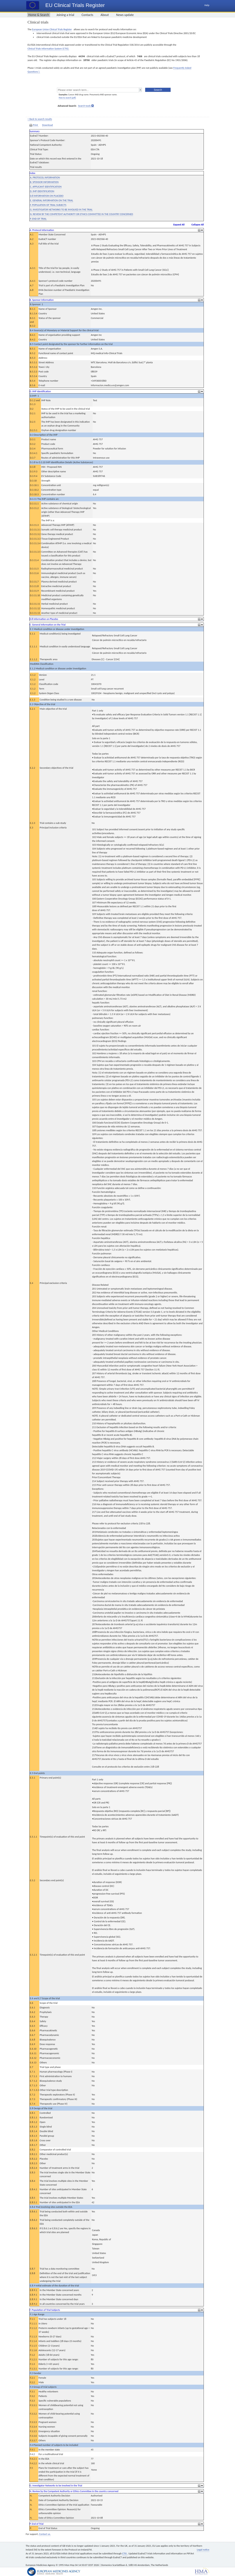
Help (207, 5)
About (105, 15)
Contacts (87, 15)
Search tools (84, 105)
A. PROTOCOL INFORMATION (45, 177)
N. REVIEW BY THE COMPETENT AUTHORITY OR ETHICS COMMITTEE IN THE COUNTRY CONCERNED (81, 214)
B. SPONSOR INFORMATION (44, 182)
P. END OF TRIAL (38, 218)
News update (125, 15)
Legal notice (203, 2549)
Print (34, 125)
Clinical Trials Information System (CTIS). (48, 48)
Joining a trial (65, 15)
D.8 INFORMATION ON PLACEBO (46, 195)
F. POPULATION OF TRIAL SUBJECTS (48, 205)
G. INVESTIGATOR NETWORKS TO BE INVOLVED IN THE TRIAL (61, 209)
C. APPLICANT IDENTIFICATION (46, 186)
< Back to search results (40, 119)
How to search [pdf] (67, 97)
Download (47, 125)
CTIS (124, 2553)
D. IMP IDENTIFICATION (42, 191)
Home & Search (38, 15)
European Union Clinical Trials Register (52, 29)
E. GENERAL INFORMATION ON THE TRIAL (51, 200)
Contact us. (45, 2534)
